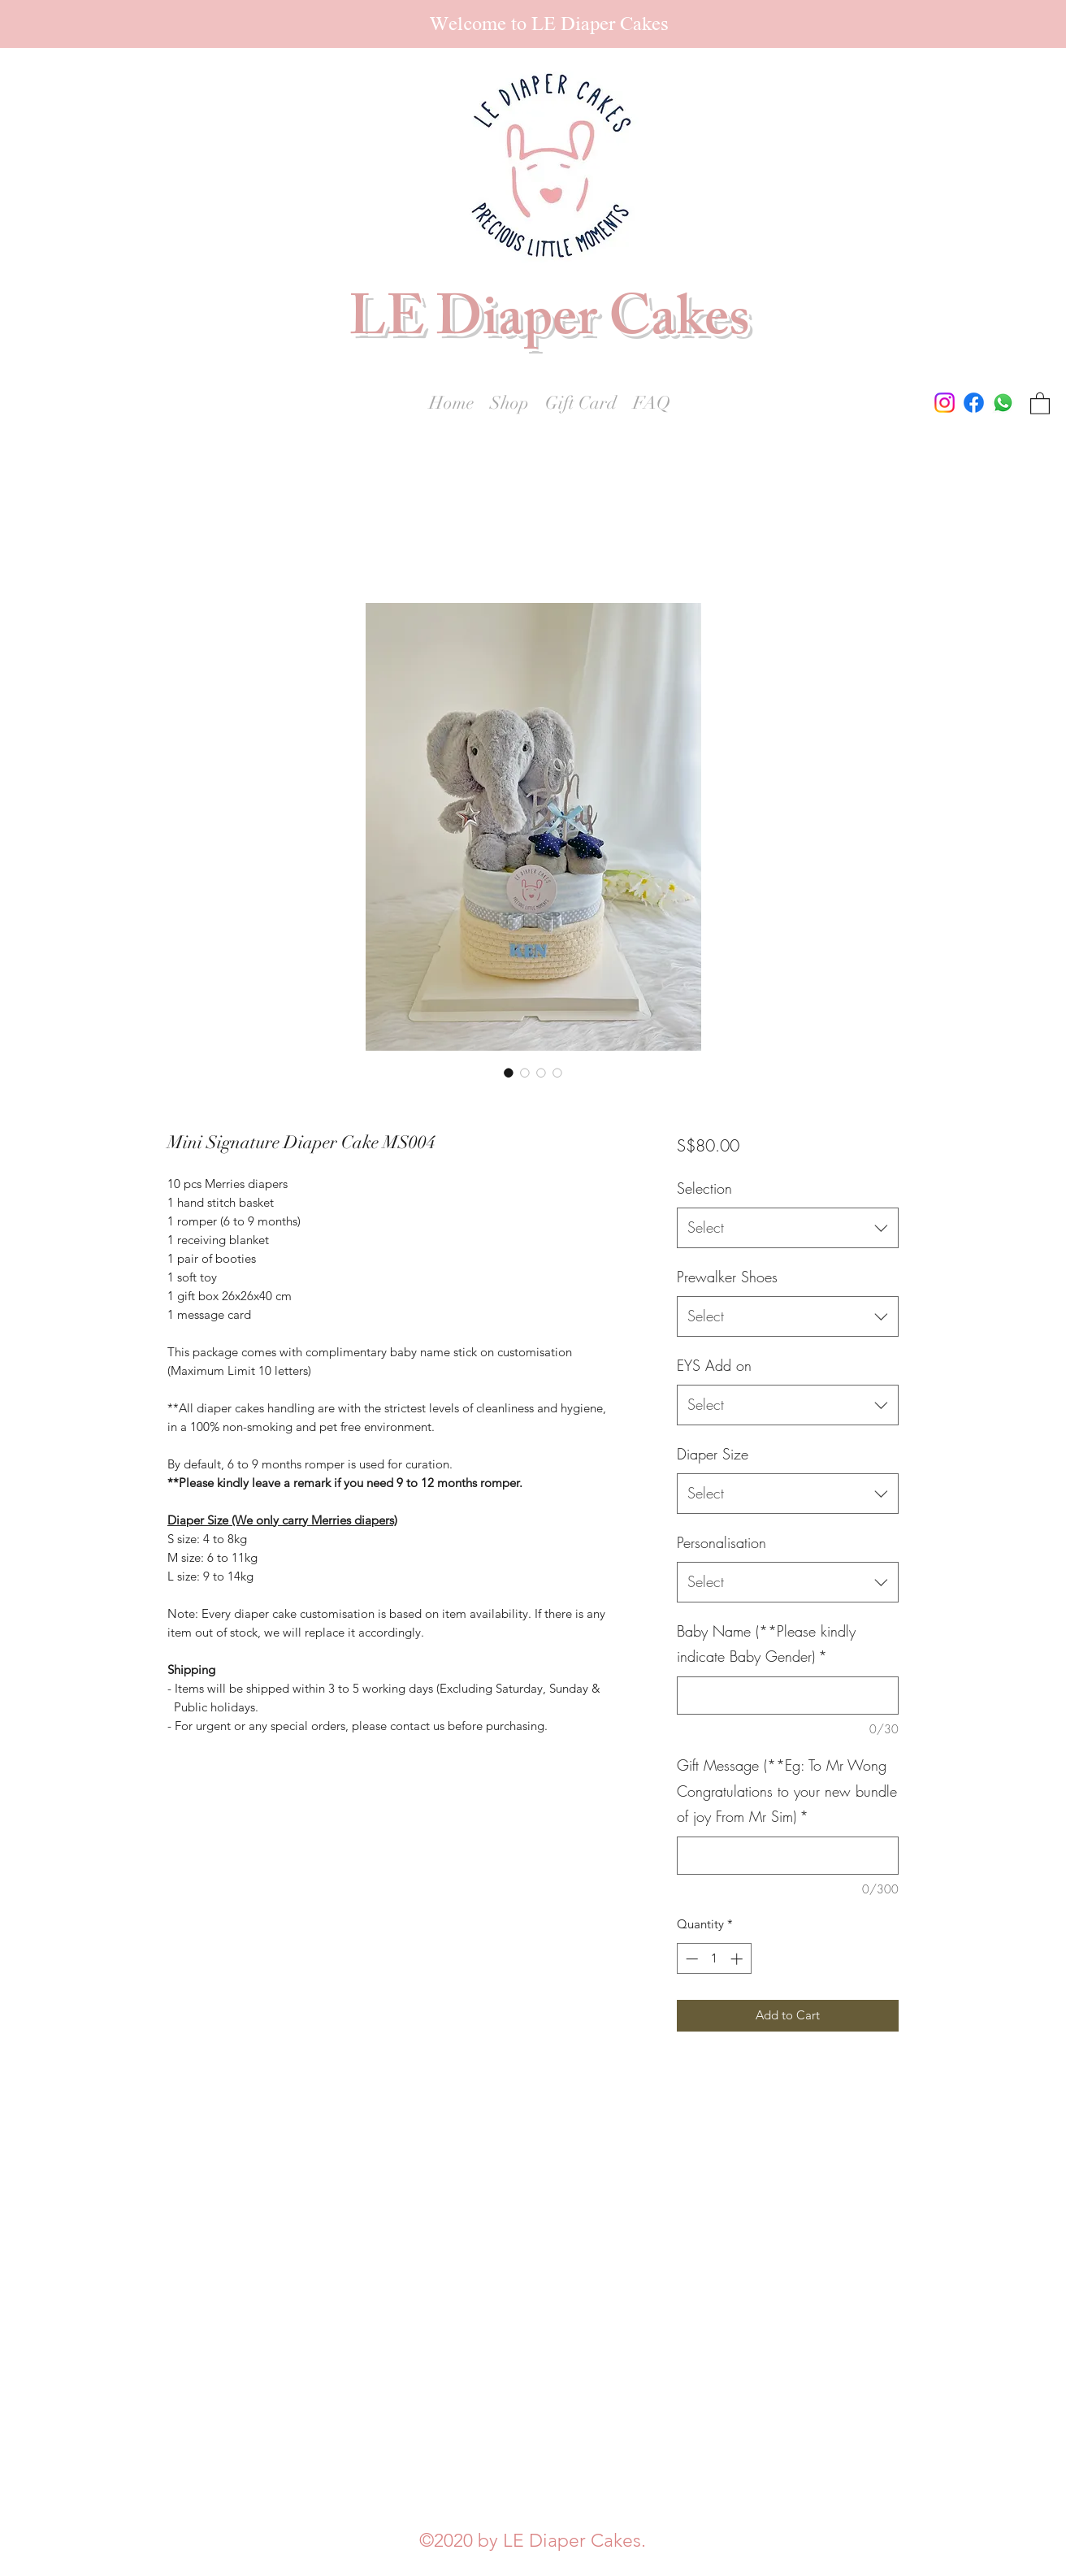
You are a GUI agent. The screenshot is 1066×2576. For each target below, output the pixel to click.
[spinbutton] (713, 1959)
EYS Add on (714, 1365)
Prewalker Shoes (727, 1276)
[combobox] (788, 1228)
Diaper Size (712, 1454)
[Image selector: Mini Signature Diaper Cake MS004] (508, 1073)
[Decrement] (690, 1959)
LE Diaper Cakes (549, 324)
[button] (1040, 402)
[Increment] (738, 1959)
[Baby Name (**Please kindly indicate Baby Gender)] (788, 1695)
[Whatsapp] (1003, 402)
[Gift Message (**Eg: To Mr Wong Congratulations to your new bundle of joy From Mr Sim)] (788, 1855)
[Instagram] (944, 402)
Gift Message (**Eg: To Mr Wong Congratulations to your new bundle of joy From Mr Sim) (787, 1790)
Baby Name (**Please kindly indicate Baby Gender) (766, 1644)
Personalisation (721, 1542)
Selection (704, 1188)
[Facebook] (973, 402)
